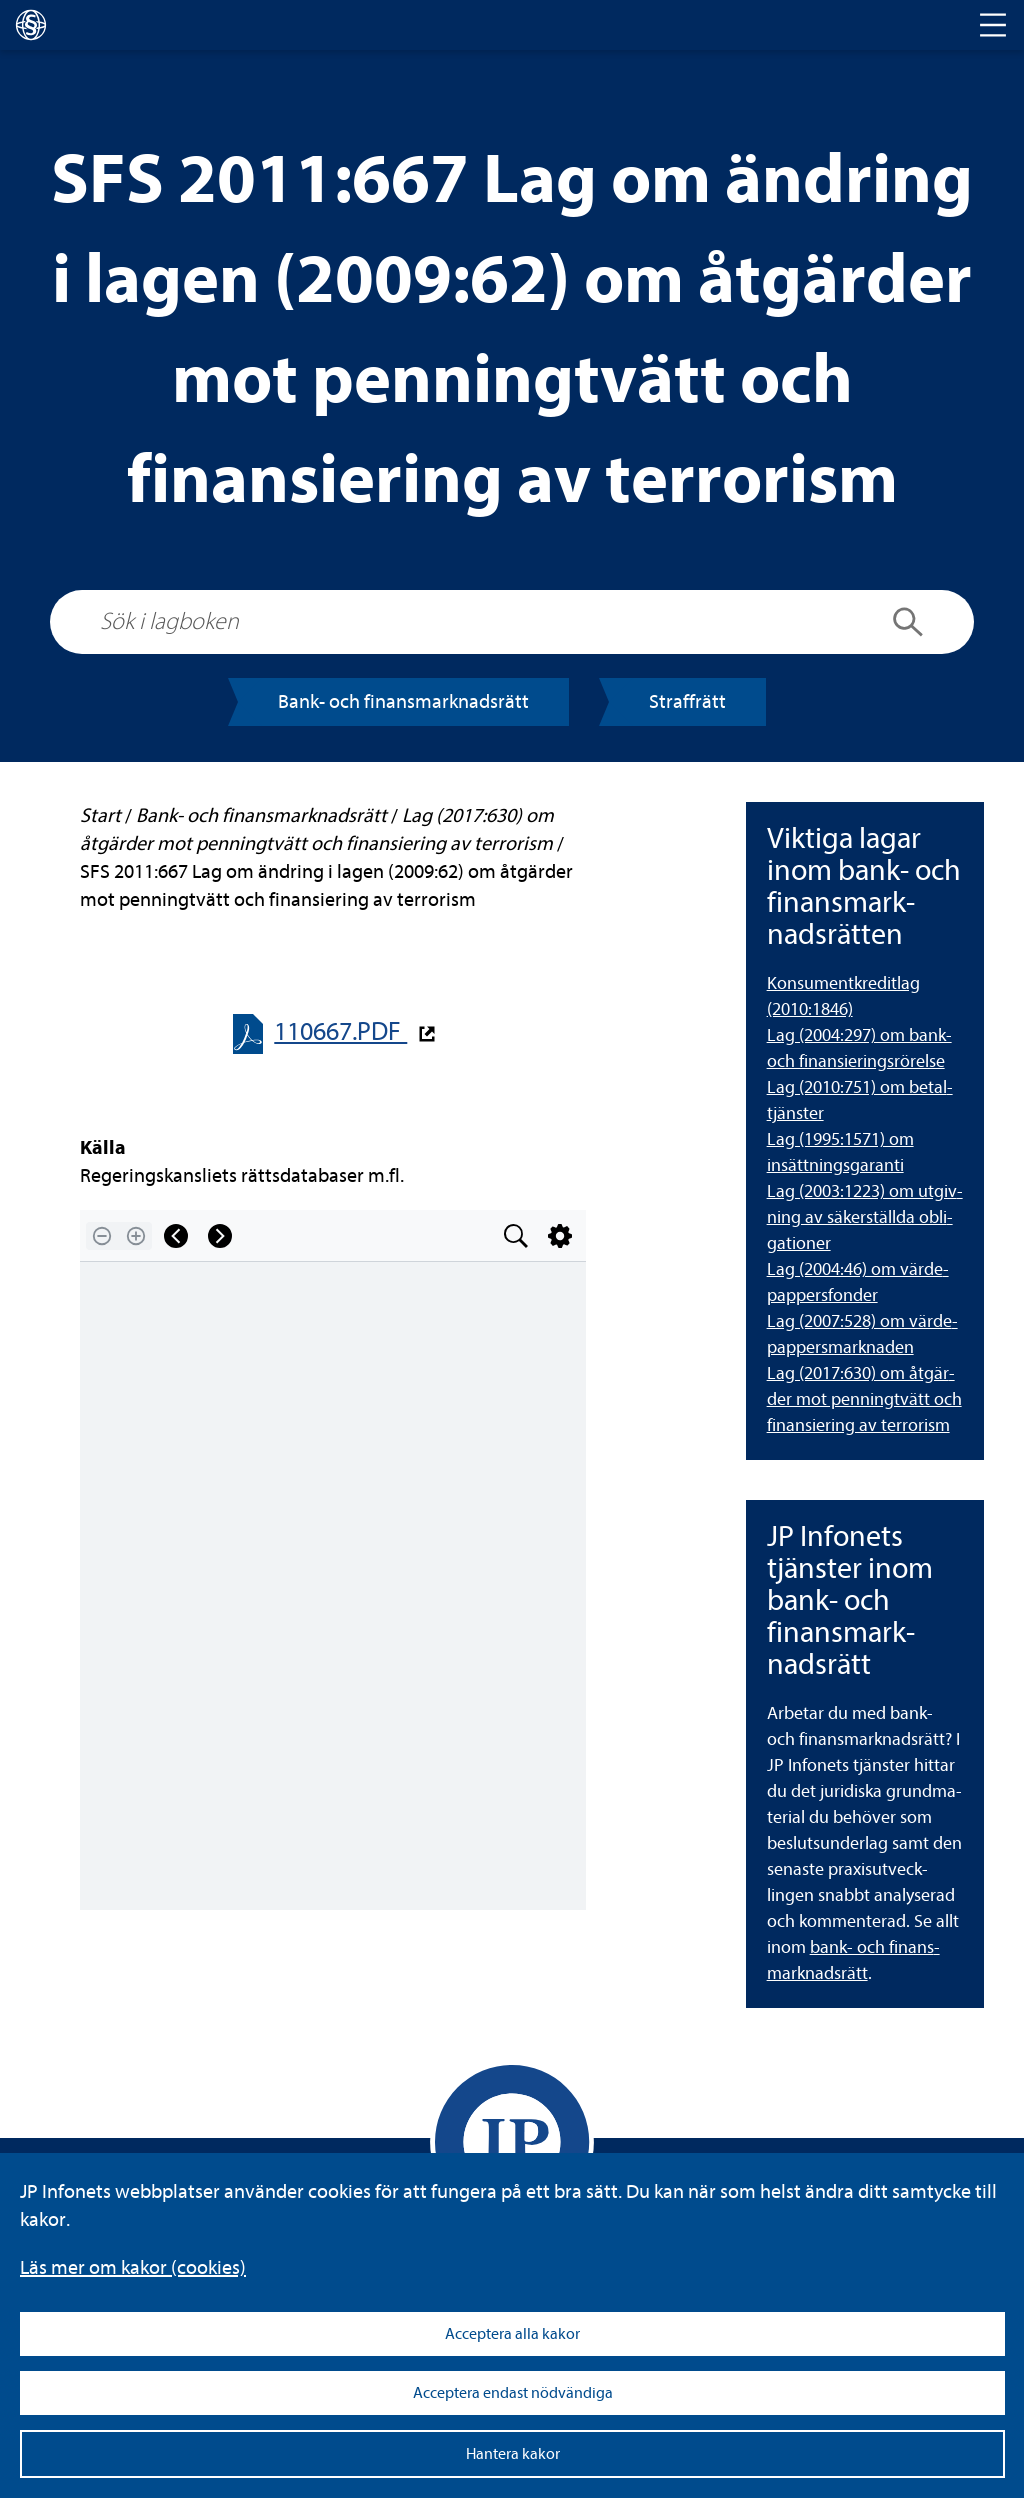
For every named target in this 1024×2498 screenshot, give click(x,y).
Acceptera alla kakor (512, 2334)
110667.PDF (340, 1031)
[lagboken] (31, 25)
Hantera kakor (513, 2454)
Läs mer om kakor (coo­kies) (133, 2267)
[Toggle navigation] (993, 25)
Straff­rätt (687, 701)
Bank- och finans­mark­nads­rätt (403, 701)
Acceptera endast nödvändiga (513, 2393)
